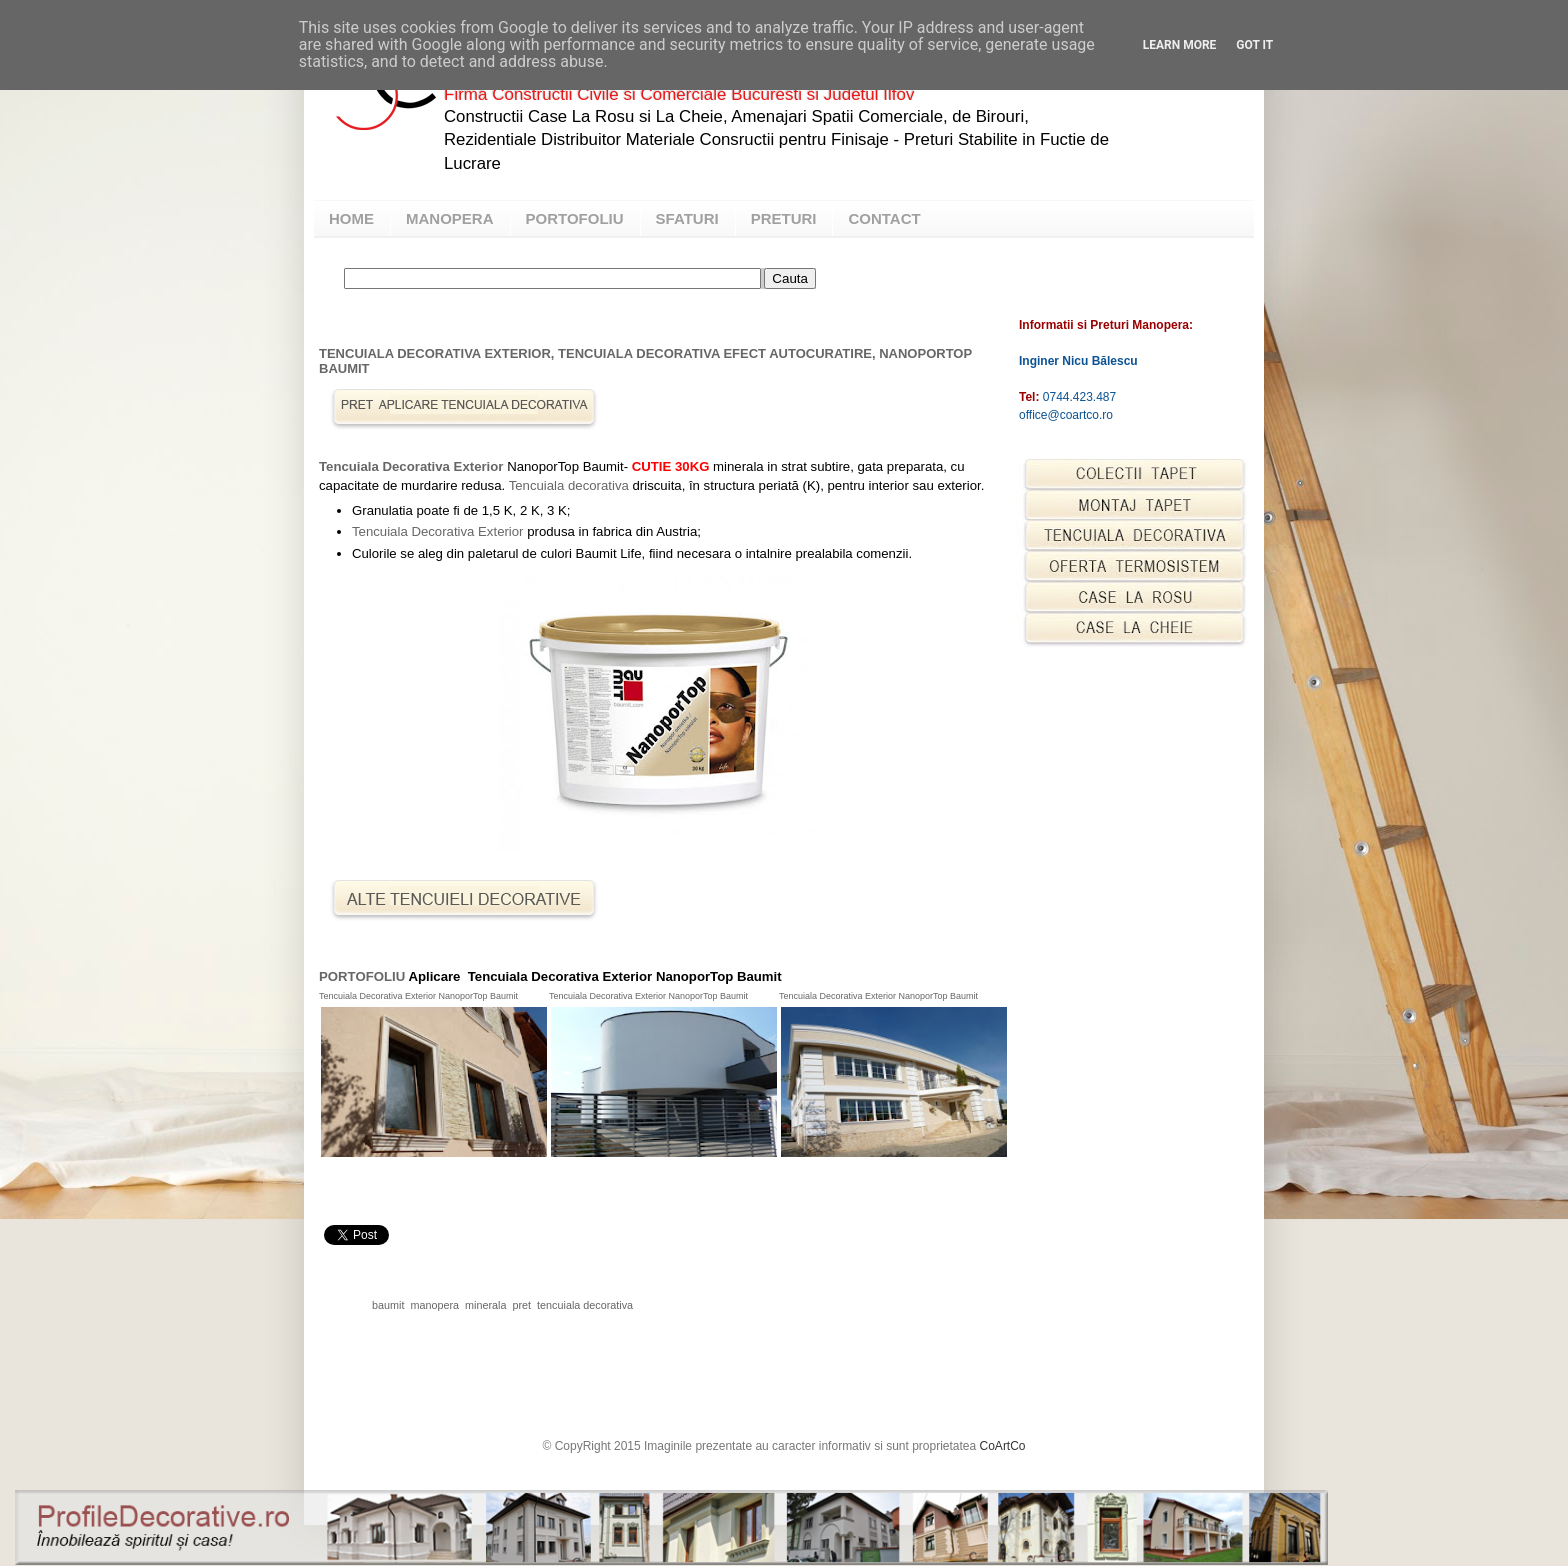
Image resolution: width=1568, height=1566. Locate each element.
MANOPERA (450, 218)
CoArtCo (1003, 1446)
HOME (351, 218)
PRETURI (784, 218)
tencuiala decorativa (585, 1305)
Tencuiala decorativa (569, 485)
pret (521, 1305)
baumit (388, 1305)
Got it (1254, 45)
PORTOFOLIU (575, 218)
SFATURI (687, 218)
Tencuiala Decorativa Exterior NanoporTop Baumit (420, 996)
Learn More (1180, 45)
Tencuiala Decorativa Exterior (411, 466)
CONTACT (884, 218)
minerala (485, 1305)
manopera (434, 1305)
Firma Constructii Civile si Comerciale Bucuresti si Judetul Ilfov (679, 94)
